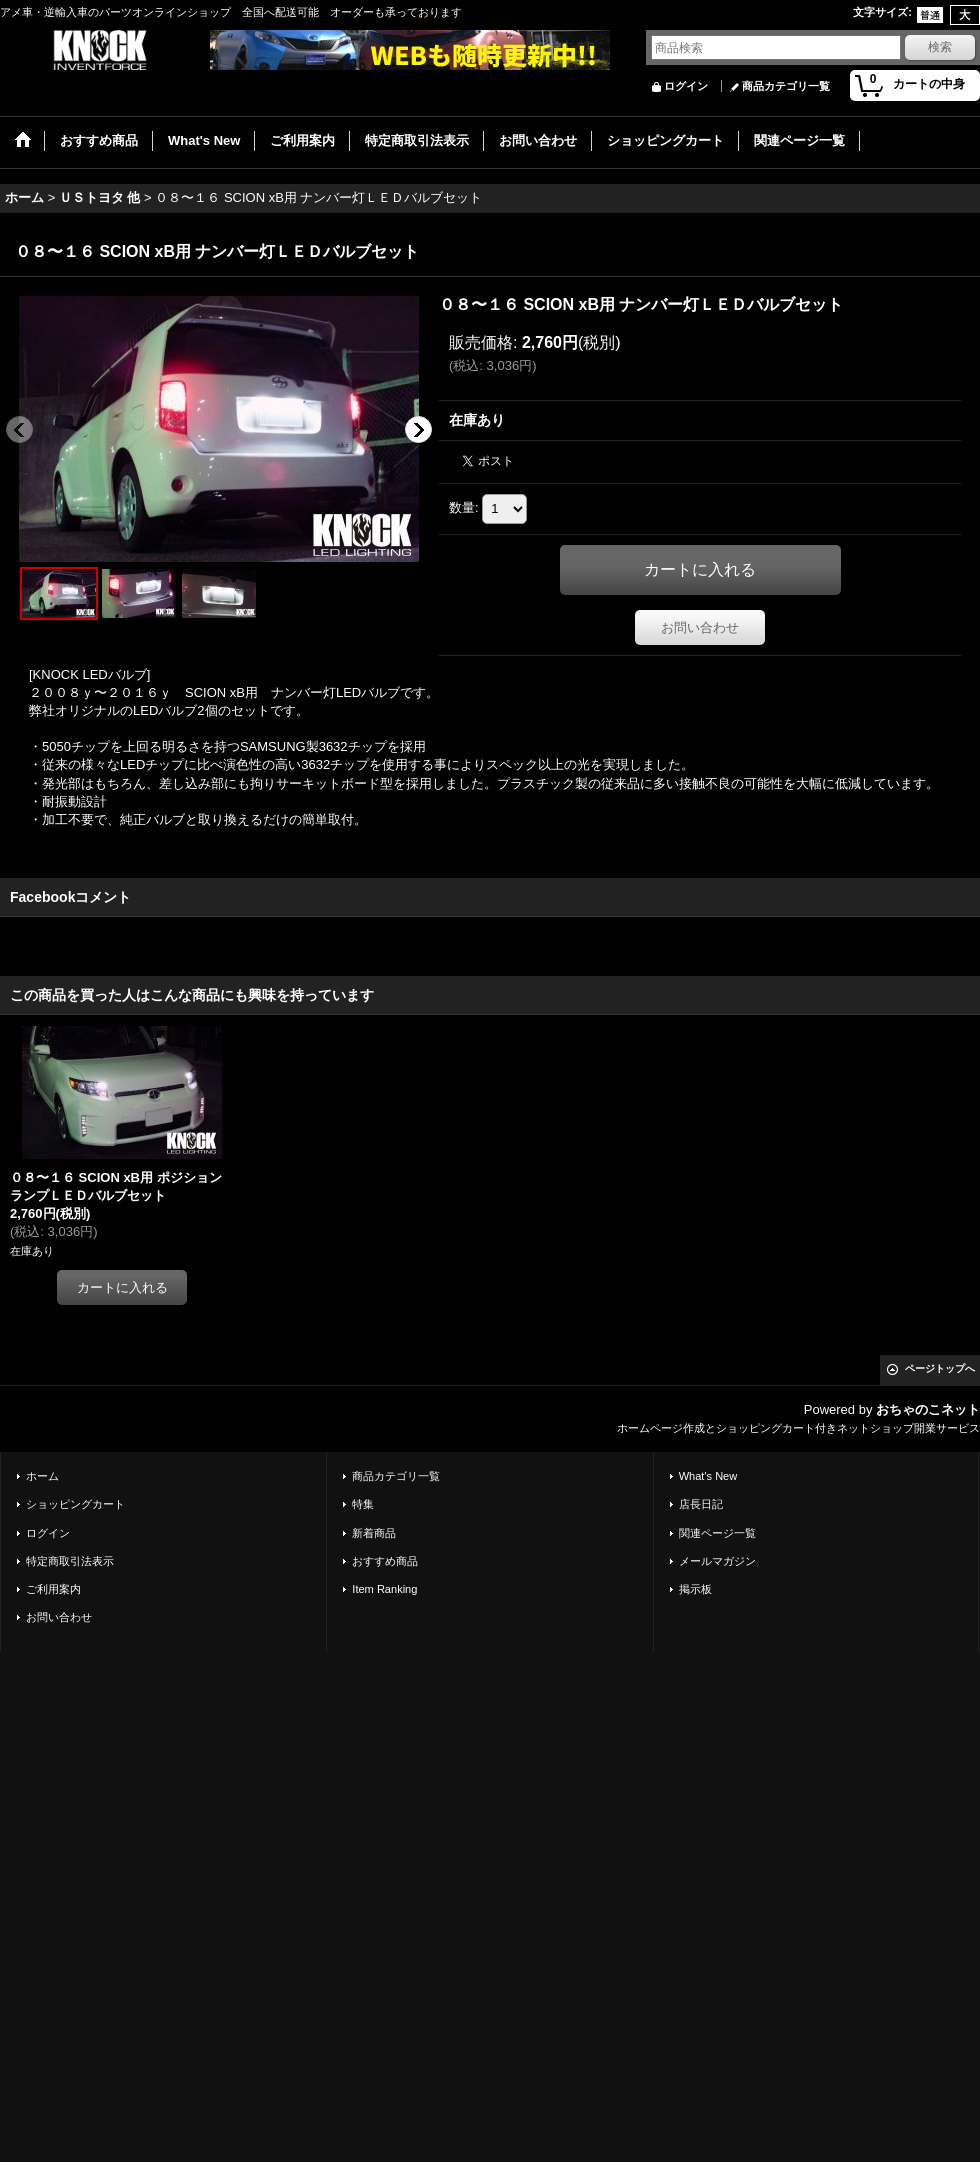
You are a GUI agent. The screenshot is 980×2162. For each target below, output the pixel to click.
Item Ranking (384, 1589)
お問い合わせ (700, 627)
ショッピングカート (75, 1504)
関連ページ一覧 (717, 1533)
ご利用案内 (53, 1589)
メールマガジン (717, 1561)
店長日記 (701, 1504)
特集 (363, 1504)
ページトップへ (940, 1368)
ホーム (42, 1476)
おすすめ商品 (385, 1561)
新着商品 (374, 1533)
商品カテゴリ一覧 (786, 86)
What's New (708, 1476)
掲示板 (695, 1589)
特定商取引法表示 (70, 1561)
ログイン (686, 86)
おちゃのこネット (928, 1409)
